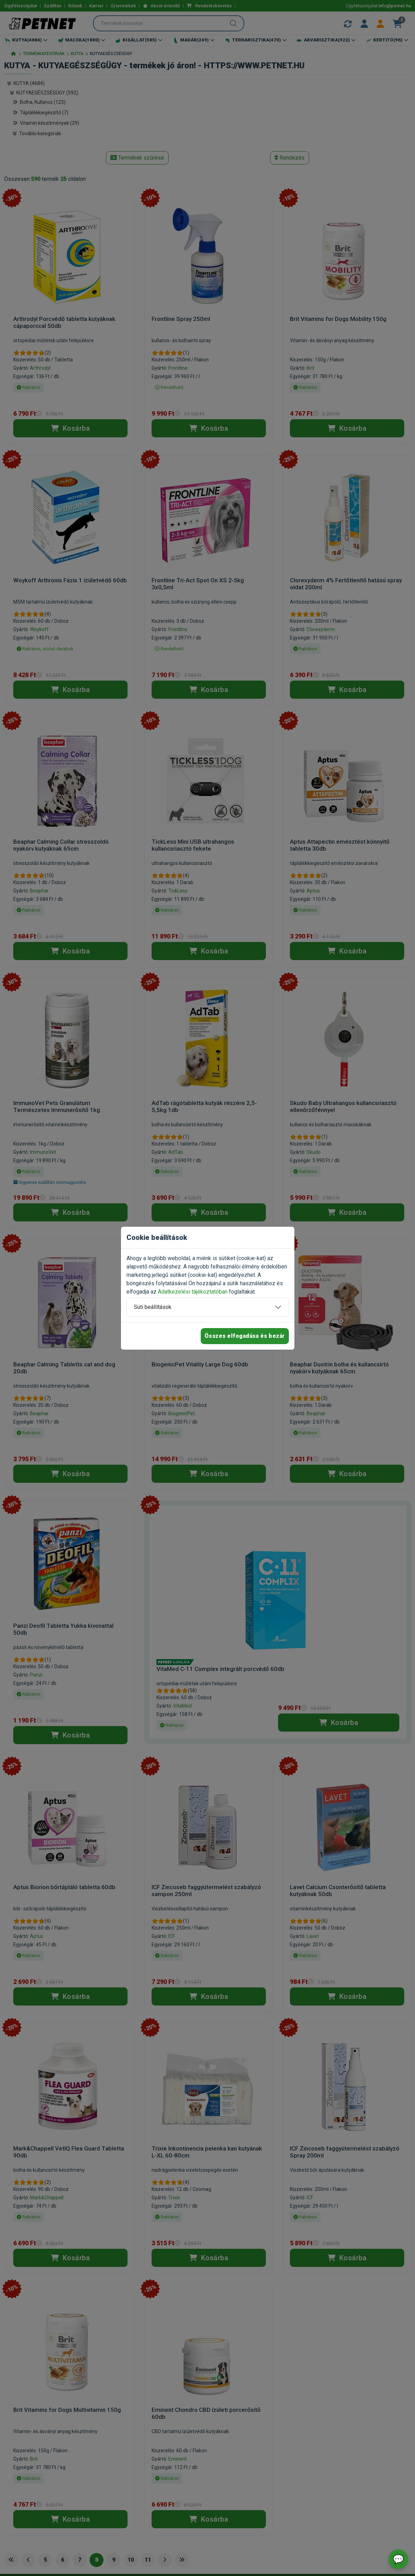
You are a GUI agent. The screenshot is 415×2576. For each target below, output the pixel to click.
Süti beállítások (152, 1307)
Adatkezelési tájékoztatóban (193, 1291)
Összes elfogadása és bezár (245, 1336)
